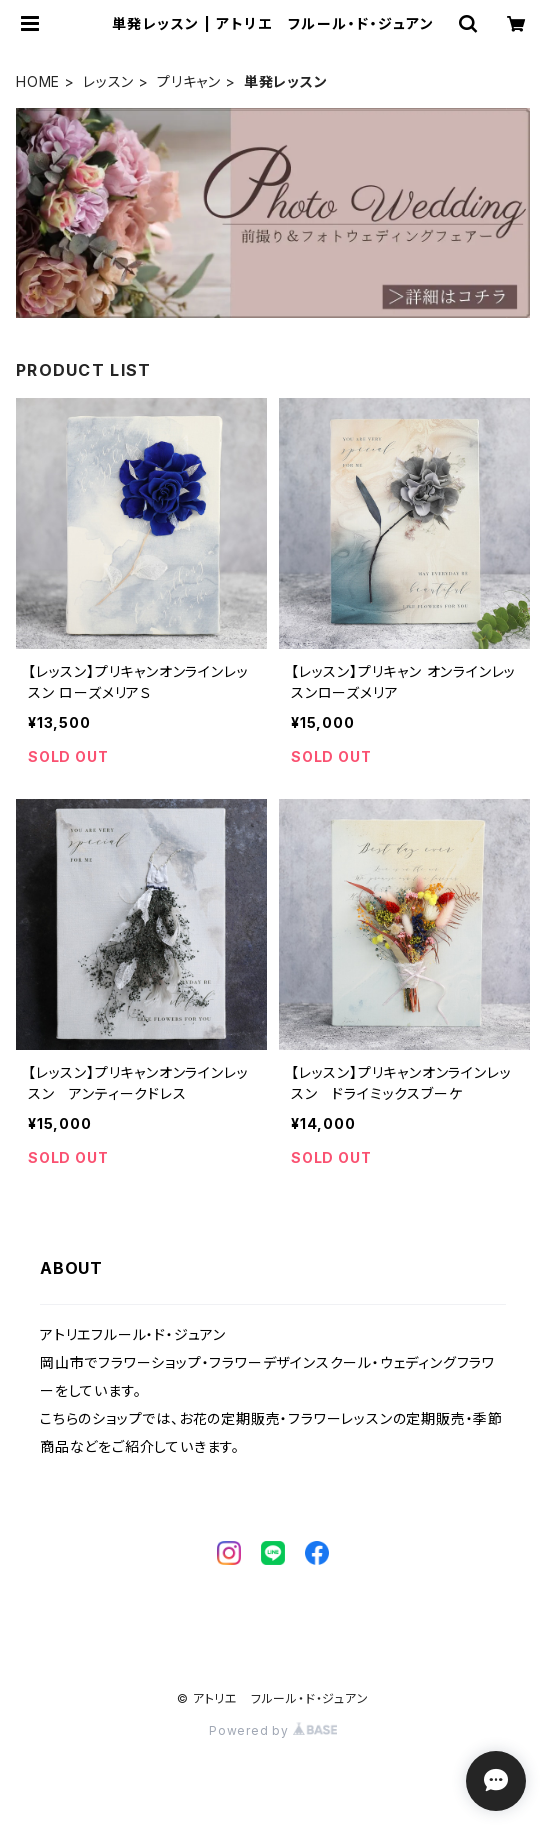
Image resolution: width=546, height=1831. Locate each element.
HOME (38, 81)
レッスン (108, 81)
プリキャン (189, 81)
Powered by (273, 1730)
